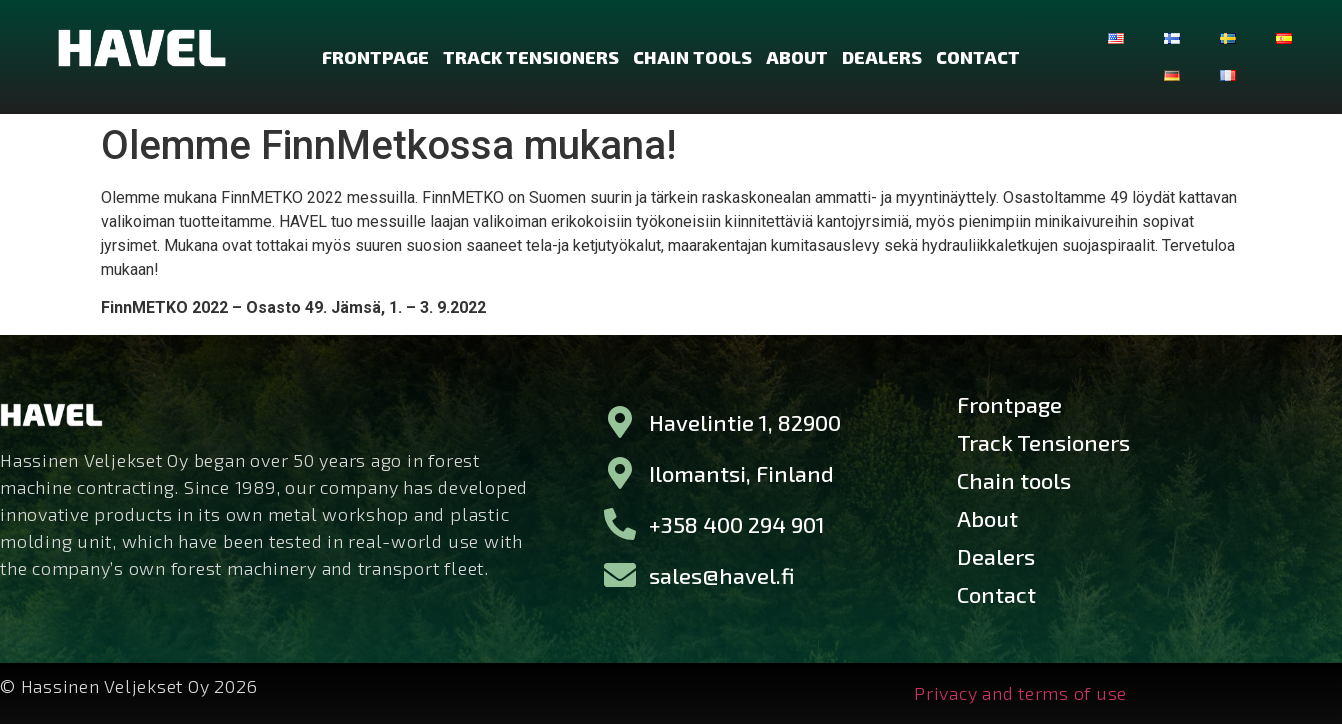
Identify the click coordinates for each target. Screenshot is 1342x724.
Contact (978, 57)
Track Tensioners (531, 57)
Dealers (882, 57)
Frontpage (375, 57)
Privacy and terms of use (1020, 693)
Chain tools (692, 57)
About (797, 57)
